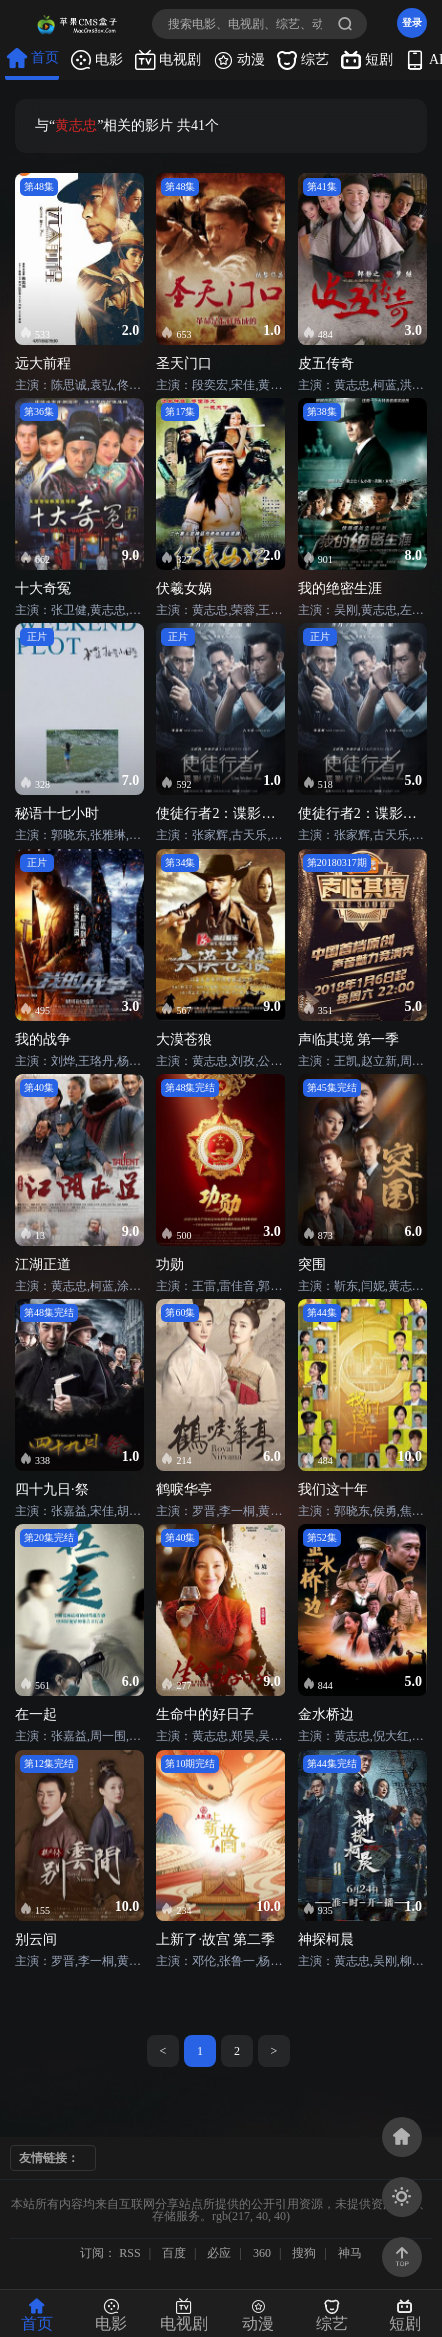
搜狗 (304, 2253)
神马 (350, 2253)
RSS (129, 2253)
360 (262, 2253)
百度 (174, 2253)
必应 (219, 2253)
